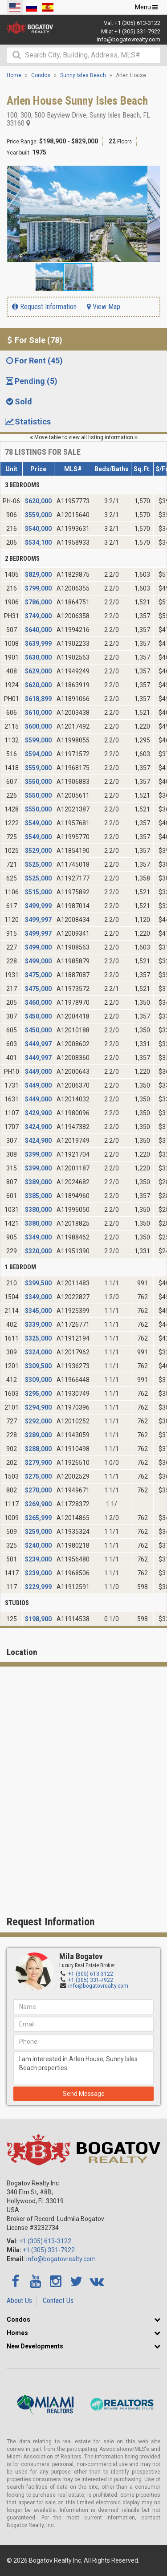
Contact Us (58, 2300)
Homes (17, 2332)
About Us (19, 2300)
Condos (18, 2319)
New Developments (35, 2346)
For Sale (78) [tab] (33, 340)
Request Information (44, 306)
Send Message (84, 2093)
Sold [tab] (18, 401)
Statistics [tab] (27, 421)
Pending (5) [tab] (30, 381)
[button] (152, 174)
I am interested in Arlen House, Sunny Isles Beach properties (83, 2067)
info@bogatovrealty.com (128, 39)
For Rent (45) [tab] (33, 360)
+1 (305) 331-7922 (137, 31)
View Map (103, 306)
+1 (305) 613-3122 (137, 23)
